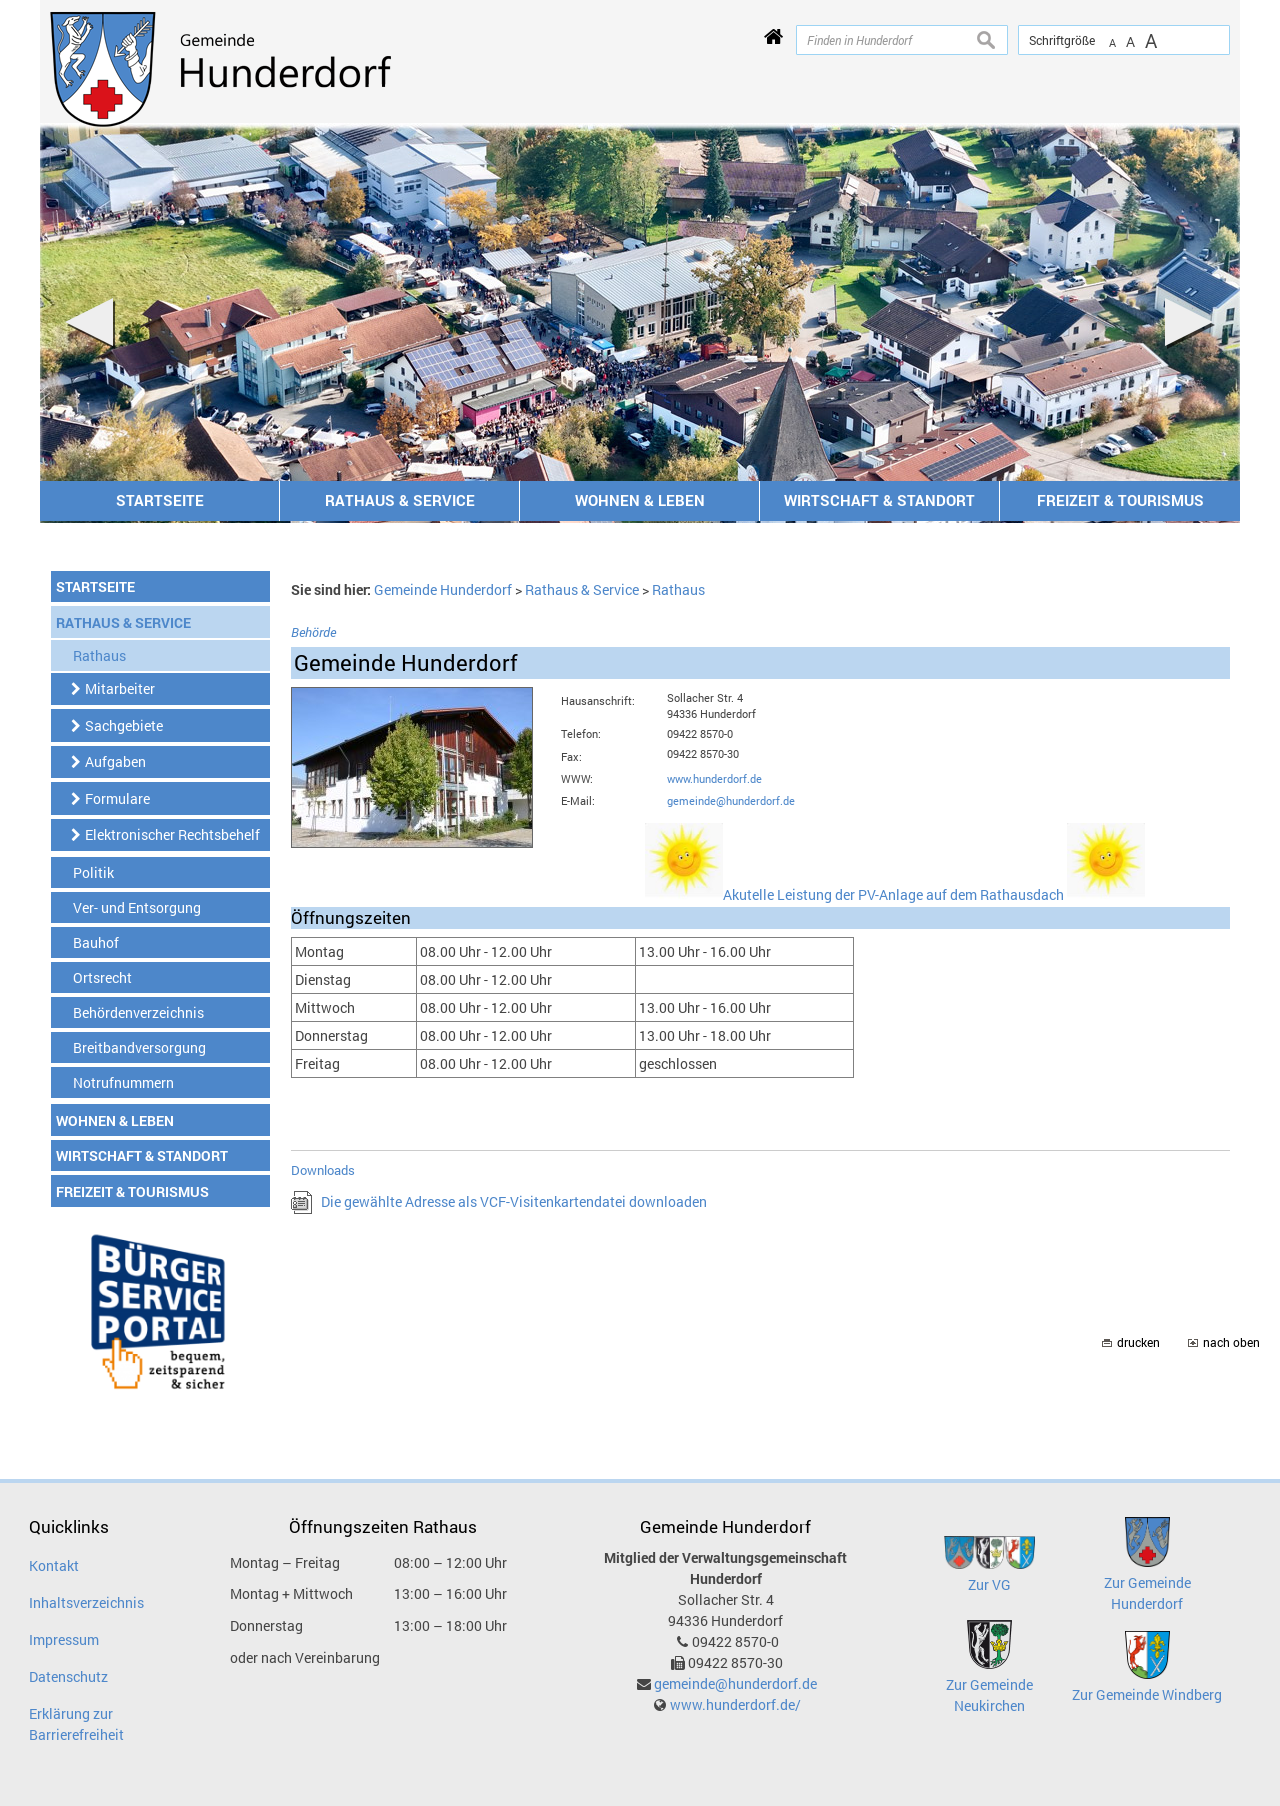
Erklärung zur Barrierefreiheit (76, 1724)
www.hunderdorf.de (714, 778)
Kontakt (54, 1565)
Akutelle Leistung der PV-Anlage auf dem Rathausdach (934, 894)
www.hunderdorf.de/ (735, 1704)
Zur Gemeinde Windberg (1147, 1694)
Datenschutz (68, 1676)
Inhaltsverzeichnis (86, 1602)
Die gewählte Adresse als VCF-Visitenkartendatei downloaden (514, 1201)
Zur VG (989, 1584)
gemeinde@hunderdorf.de (731, 800)
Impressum (64, 1639)
